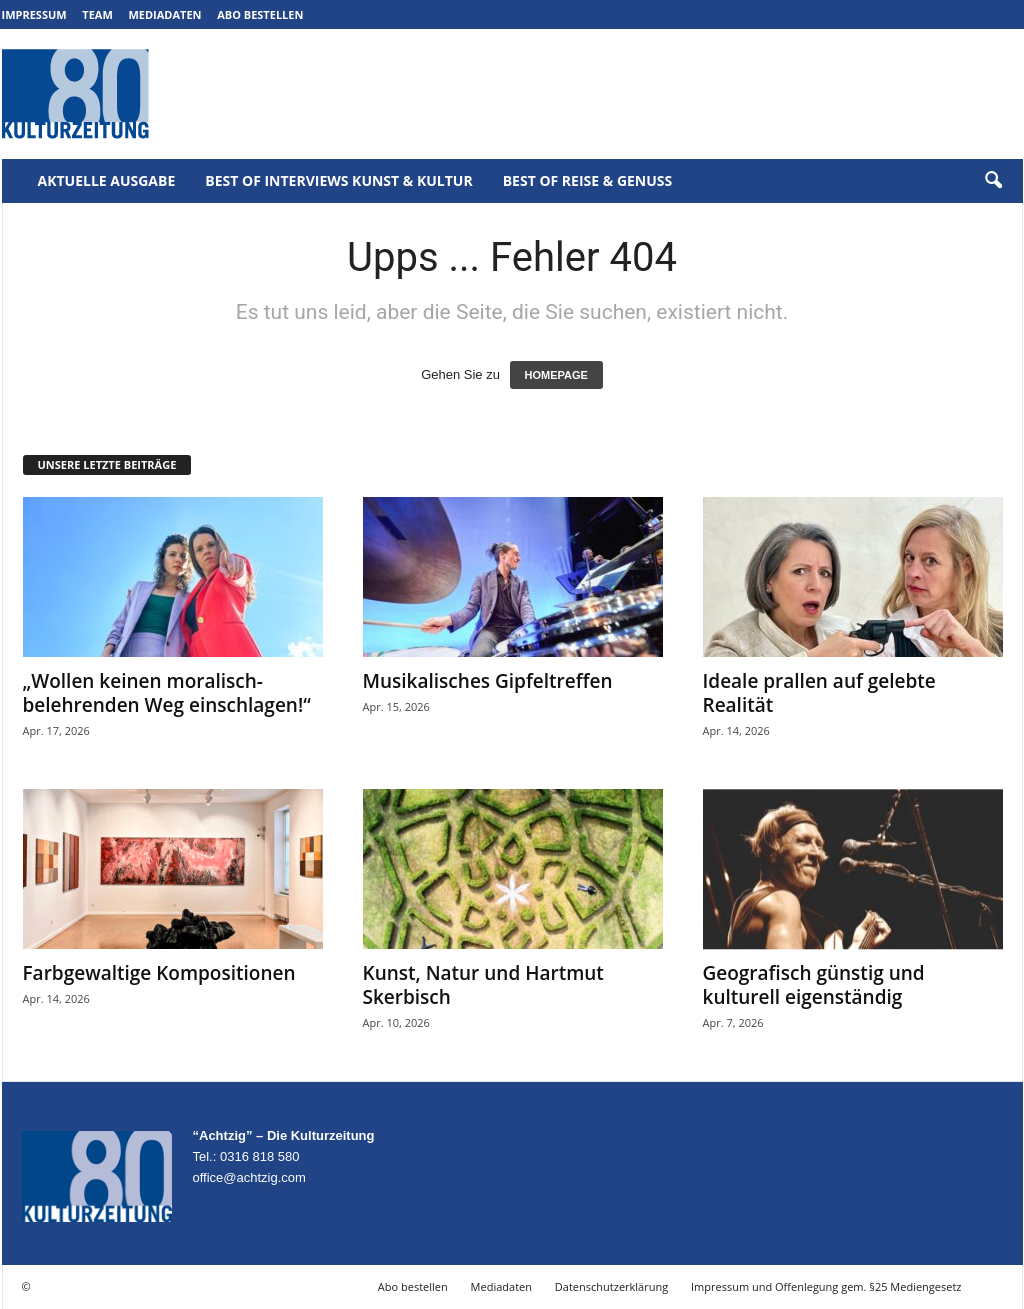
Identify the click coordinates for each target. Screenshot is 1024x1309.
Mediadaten (164, 14)
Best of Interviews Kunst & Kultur (338, 180)
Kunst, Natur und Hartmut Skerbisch (483, 985)
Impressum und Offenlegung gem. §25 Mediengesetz (826, 1286)
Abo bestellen (260, 14)
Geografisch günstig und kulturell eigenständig (814, 985)
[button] (993, 181)
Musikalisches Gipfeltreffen (488, 681)
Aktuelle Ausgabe (107, 180)
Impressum (34, 14)
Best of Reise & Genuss (588, 180)
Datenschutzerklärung (611, 1286)
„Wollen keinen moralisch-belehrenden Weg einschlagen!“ (167, 693)
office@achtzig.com (249, 1177)
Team (97, 14)
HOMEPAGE (556, 375)
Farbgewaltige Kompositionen (159, 973)
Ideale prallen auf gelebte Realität (819, 693)
